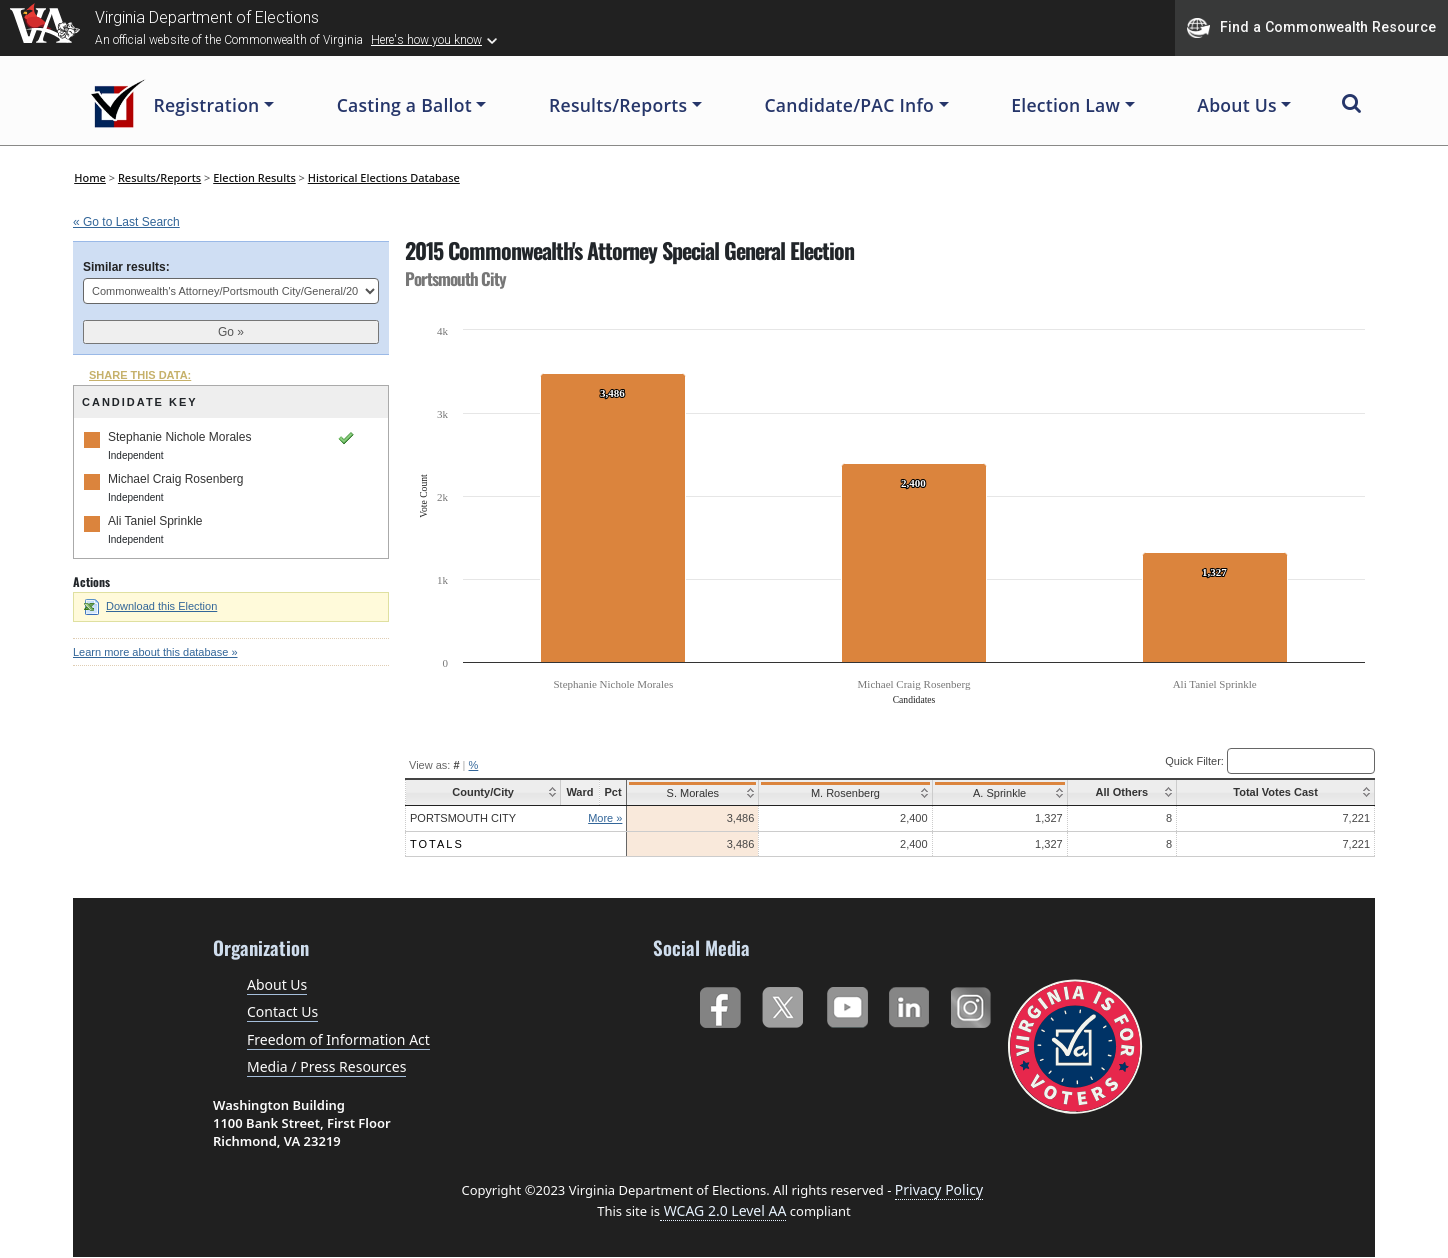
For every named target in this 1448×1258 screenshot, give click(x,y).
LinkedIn (909, 1003)
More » (608, 818)
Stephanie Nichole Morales (179, 437)
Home (90, 177)
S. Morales (693, 793)
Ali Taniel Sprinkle (155, 521)
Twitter (782, 1003)
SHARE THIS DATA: (140, 375)
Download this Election (150, 606)
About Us (277, 984)
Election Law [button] (1065, 105)
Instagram (973, 1003)
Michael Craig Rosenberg (175, 479)
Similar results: (126, 267)
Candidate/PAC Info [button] (849, 105)
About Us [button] (1237, 105)
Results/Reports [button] (618, 105)
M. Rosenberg (840, 793)
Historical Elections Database (384, 177)
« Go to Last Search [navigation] (126, 222)
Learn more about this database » (155, 652)
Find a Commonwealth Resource (1311, 28)
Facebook (719, 1003)
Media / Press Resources (326, 1066)
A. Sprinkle (990, 793)
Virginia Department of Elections (207, 17)
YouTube (846, 1003)
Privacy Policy (939, 1189)
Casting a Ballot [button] (404, 105)
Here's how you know (426, 40)
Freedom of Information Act (338, 1039)
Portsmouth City (463, 818)
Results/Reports (159, 177)
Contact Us (282, 1011)
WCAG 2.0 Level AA (723, 1210)
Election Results (254, 177)
